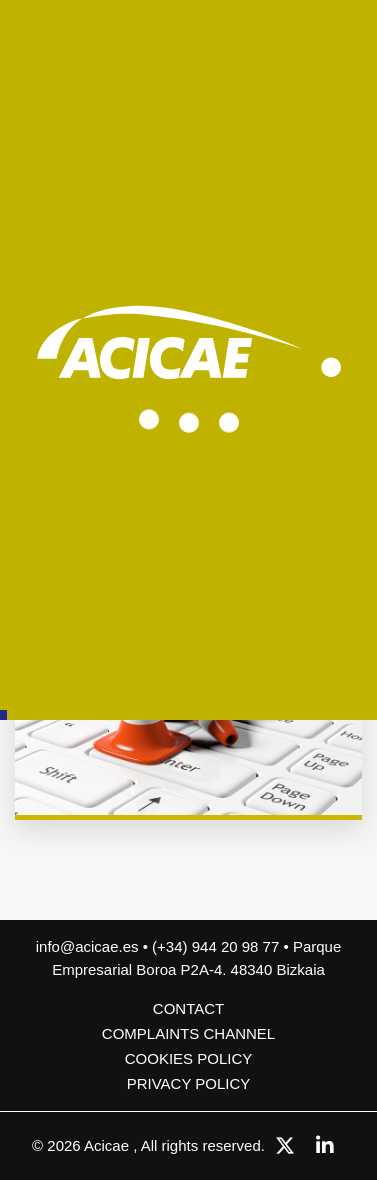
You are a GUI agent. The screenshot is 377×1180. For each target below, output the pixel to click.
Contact (188, 1008)
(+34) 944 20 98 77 (217, 946)
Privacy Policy (189, 1083)
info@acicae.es (87, 946)
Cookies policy (189, 1058)
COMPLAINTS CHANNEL (188, 1033)
